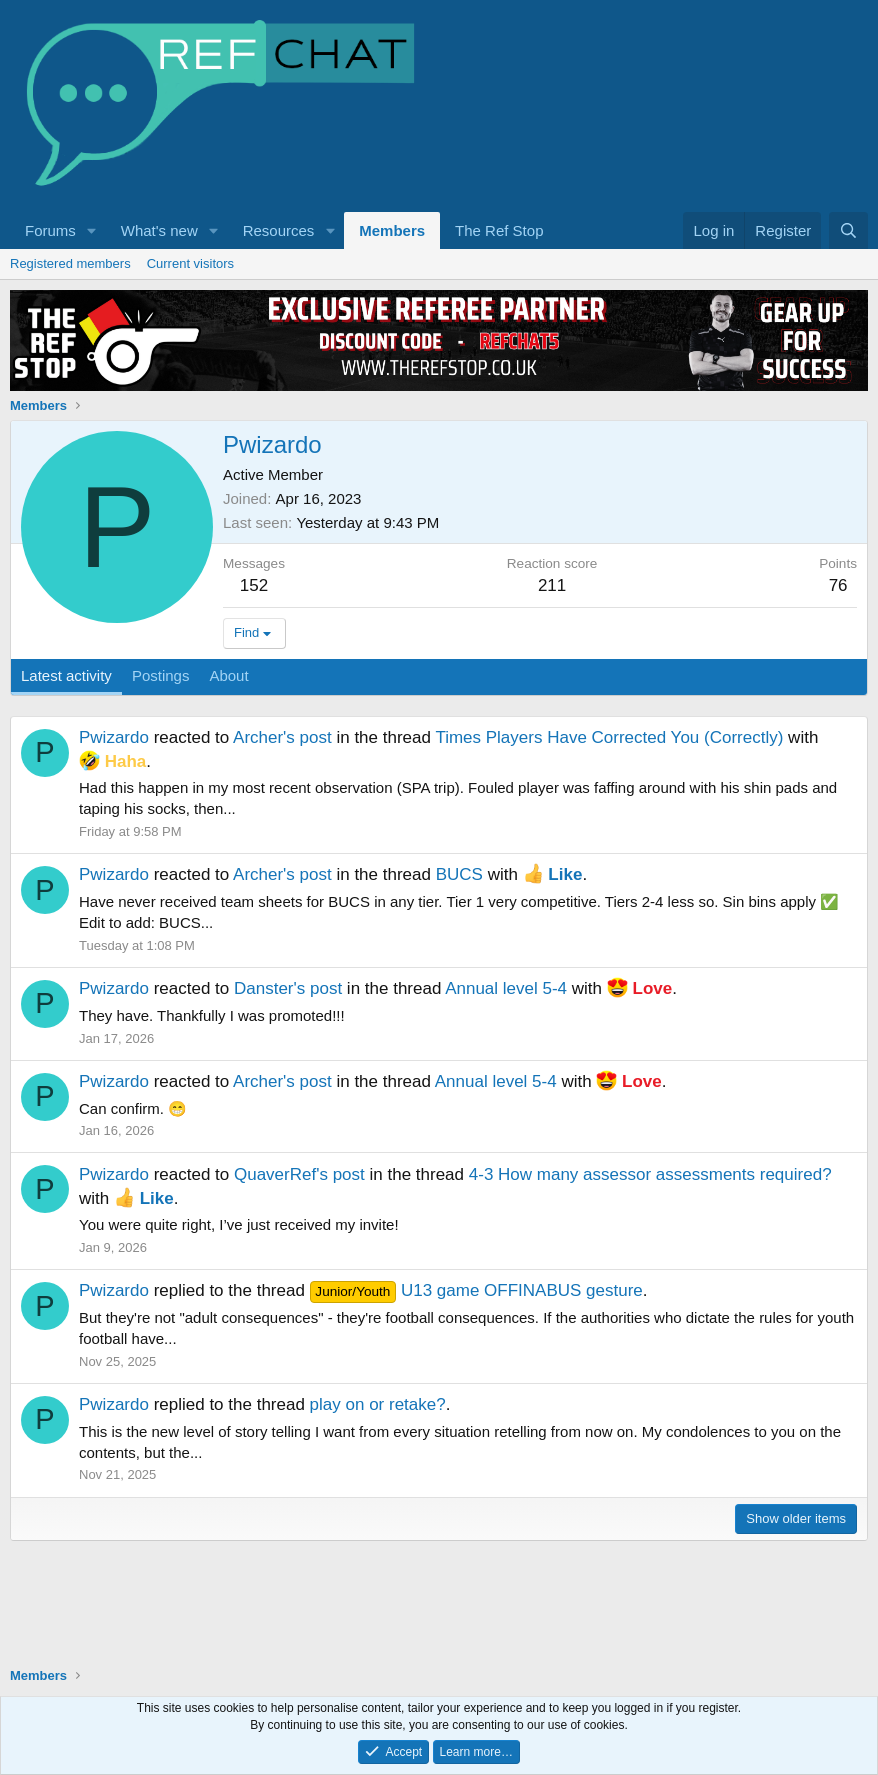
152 (254, 585)
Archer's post (282, 737)
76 (838, 585)
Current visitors (190, 263)
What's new (159, 230)
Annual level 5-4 (506, 988)
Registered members (70, 263)
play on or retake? (378, 1404)
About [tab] (228, 675)
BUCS (459, 874)
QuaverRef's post (299, 1174)
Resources (279, 230)
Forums (50, 230)
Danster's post (288, 988)
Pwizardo (114, 737)
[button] (92, 230)
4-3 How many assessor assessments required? (650, 1174)
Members (392, 230)
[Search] (848, 230)
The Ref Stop (499, 230)
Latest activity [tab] (66, 675)
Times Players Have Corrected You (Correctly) (609, 737)
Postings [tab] (161, 675)
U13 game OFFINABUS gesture (476, 1290)
